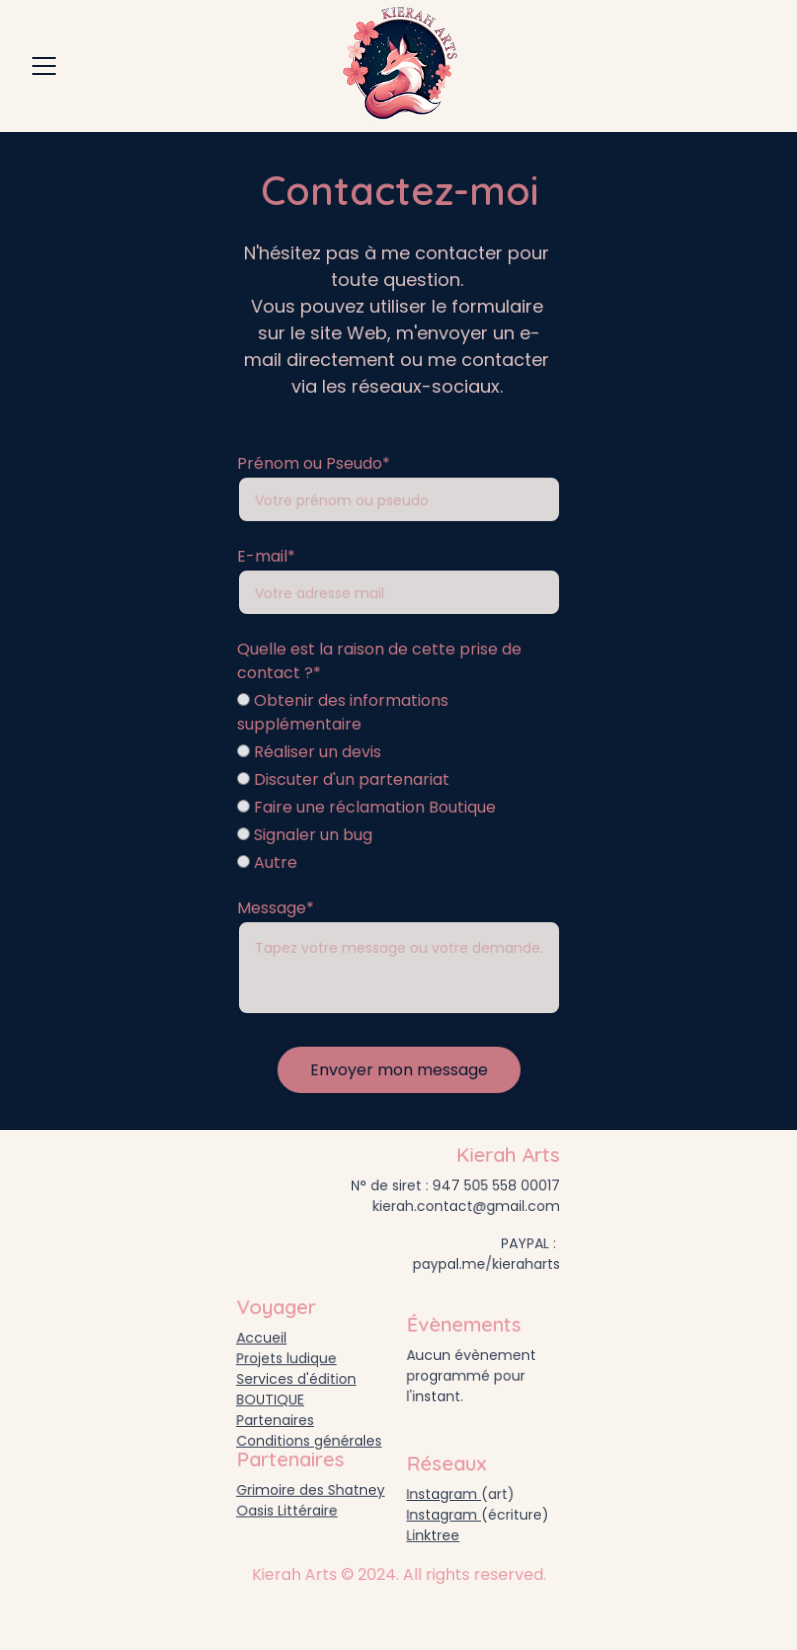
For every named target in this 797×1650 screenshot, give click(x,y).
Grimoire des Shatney (310, 1489)
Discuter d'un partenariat (343, 779)
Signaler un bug (305, 833)
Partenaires (276, 1418)
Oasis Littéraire (287, 1509)
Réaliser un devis (310, 752)
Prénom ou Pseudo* (314, 469)
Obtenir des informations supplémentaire (343, 714)
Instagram (444, 1494)
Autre (268, 861)
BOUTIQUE (271, 1398)
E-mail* (267, 560)
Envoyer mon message (398, 1064)
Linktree (434, 1534)
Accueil (262, 1338)
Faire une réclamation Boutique (366, 806)
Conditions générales (309, 1438)
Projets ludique (287, 1358)
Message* (277, 905)
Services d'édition (296, 1378)
